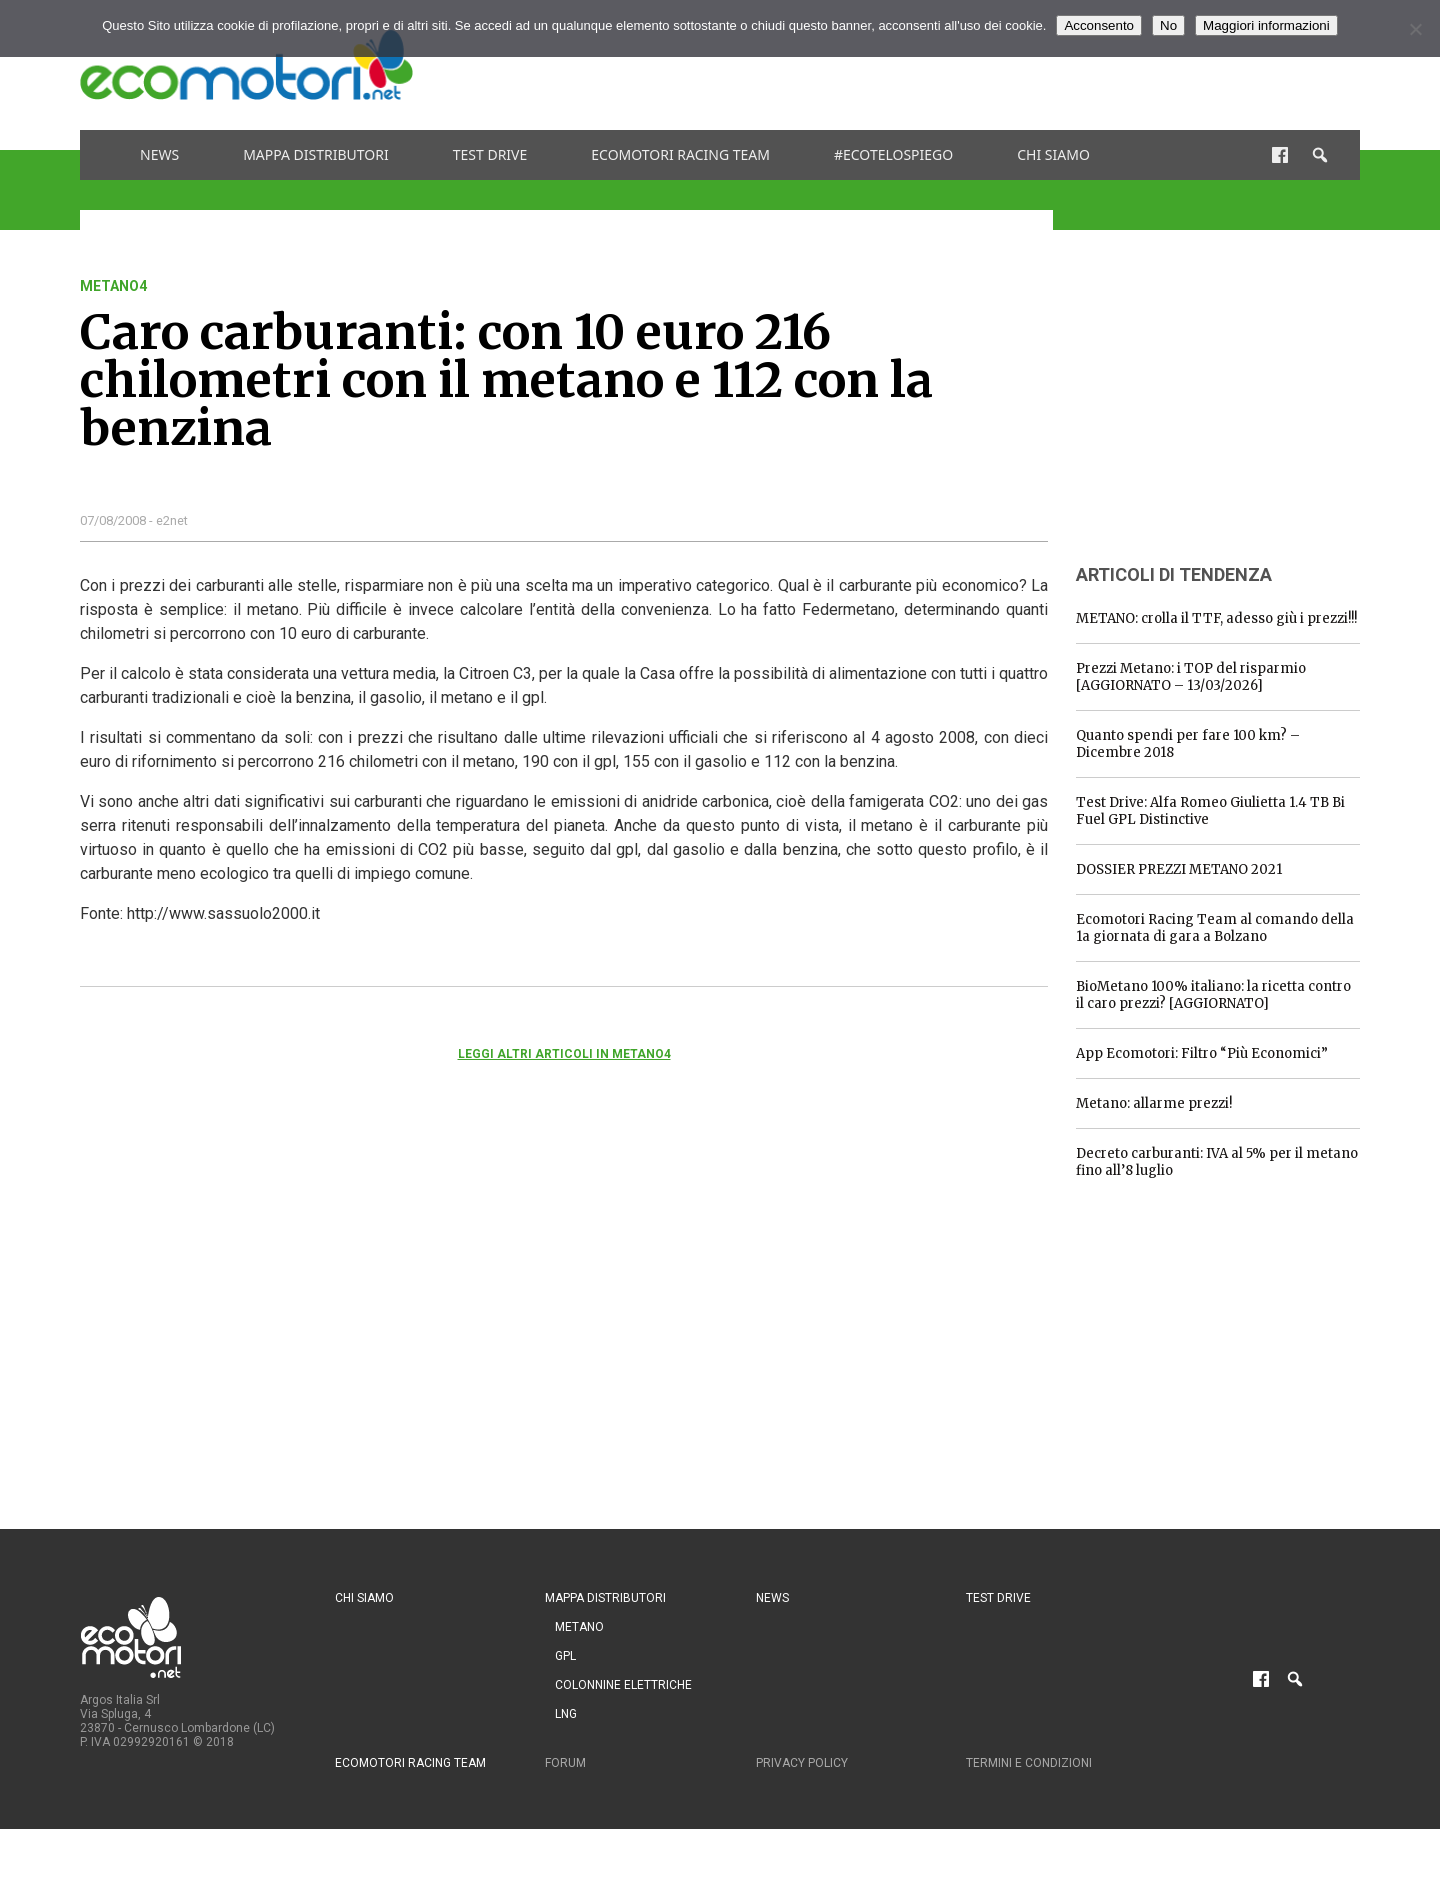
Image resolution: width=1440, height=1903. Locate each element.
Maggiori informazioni (1266, 25)
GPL (565, 1656)
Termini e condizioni (1029, 1763)
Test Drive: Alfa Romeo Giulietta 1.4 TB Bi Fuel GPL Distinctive (1210, 811)
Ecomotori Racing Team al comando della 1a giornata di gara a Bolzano (1215, 928)
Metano (579, 1627)
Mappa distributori (316, 154)
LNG (566, 1714)
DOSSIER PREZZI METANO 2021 (1179, 869)
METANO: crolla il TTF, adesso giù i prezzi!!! (1216, 618)
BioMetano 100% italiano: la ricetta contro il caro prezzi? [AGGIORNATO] (1213, 995)
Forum (565, 1763)
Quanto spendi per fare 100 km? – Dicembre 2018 (1188, 744)
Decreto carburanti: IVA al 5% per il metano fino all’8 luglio (1217, 1162)
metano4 (113, 286)
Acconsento (1099, 25)
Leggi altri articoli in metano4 (564, 1054)
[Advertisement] (996, 65)
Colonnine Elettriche (623, 1685)
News (159, 154)
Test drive (490, 154)
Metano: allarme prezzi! (1154, 1103)
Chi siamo (1053, 154)
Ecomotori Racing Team (680, 154)
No (1168, 25)
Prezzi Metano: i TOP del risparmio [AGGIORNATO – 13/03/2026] (1191, 677)
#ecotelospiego (893, 154)
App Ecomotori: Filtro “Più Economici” (1202, 1053)
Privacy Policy (802, 1763)
